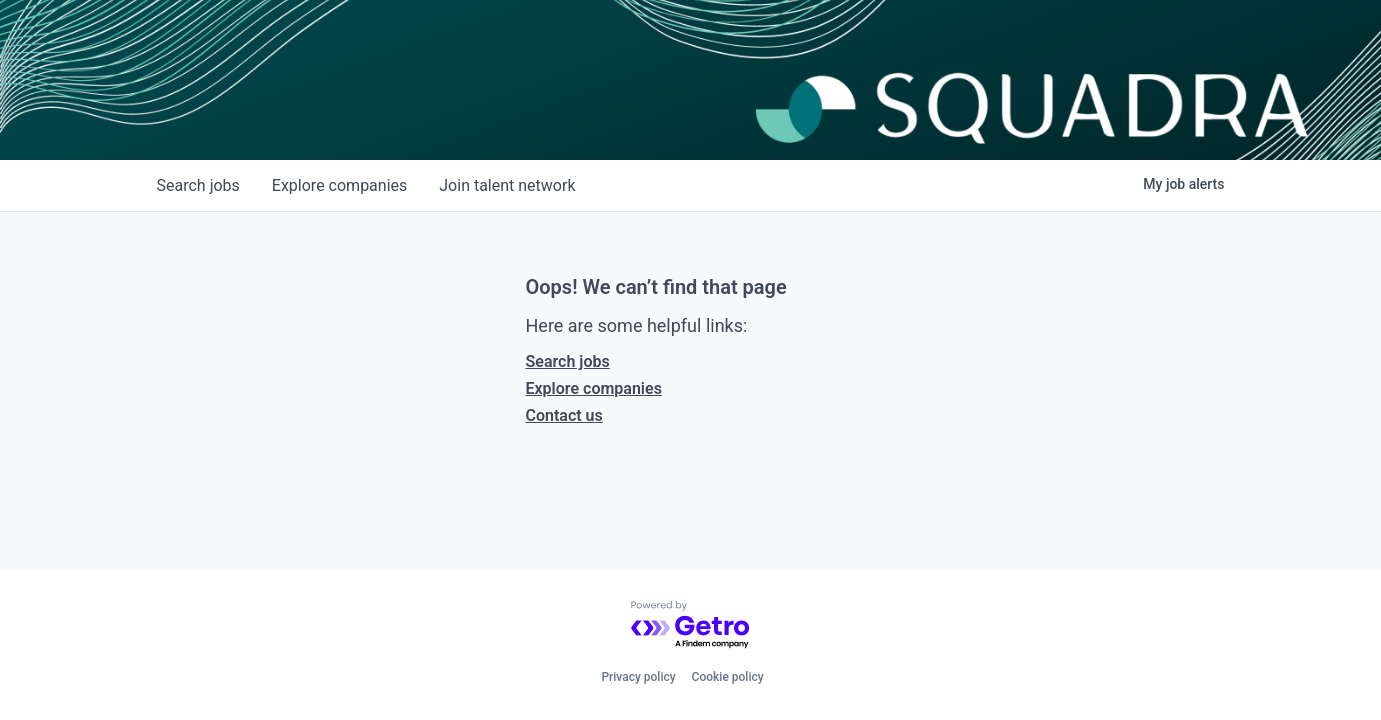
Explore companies (594, 388)
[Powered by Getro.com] (691, 625)
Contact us (564, 415)
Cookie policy (728, 677)
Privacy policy (638, 677)
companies (339, 185)
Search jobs (568, 361)
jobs (198, 185)
